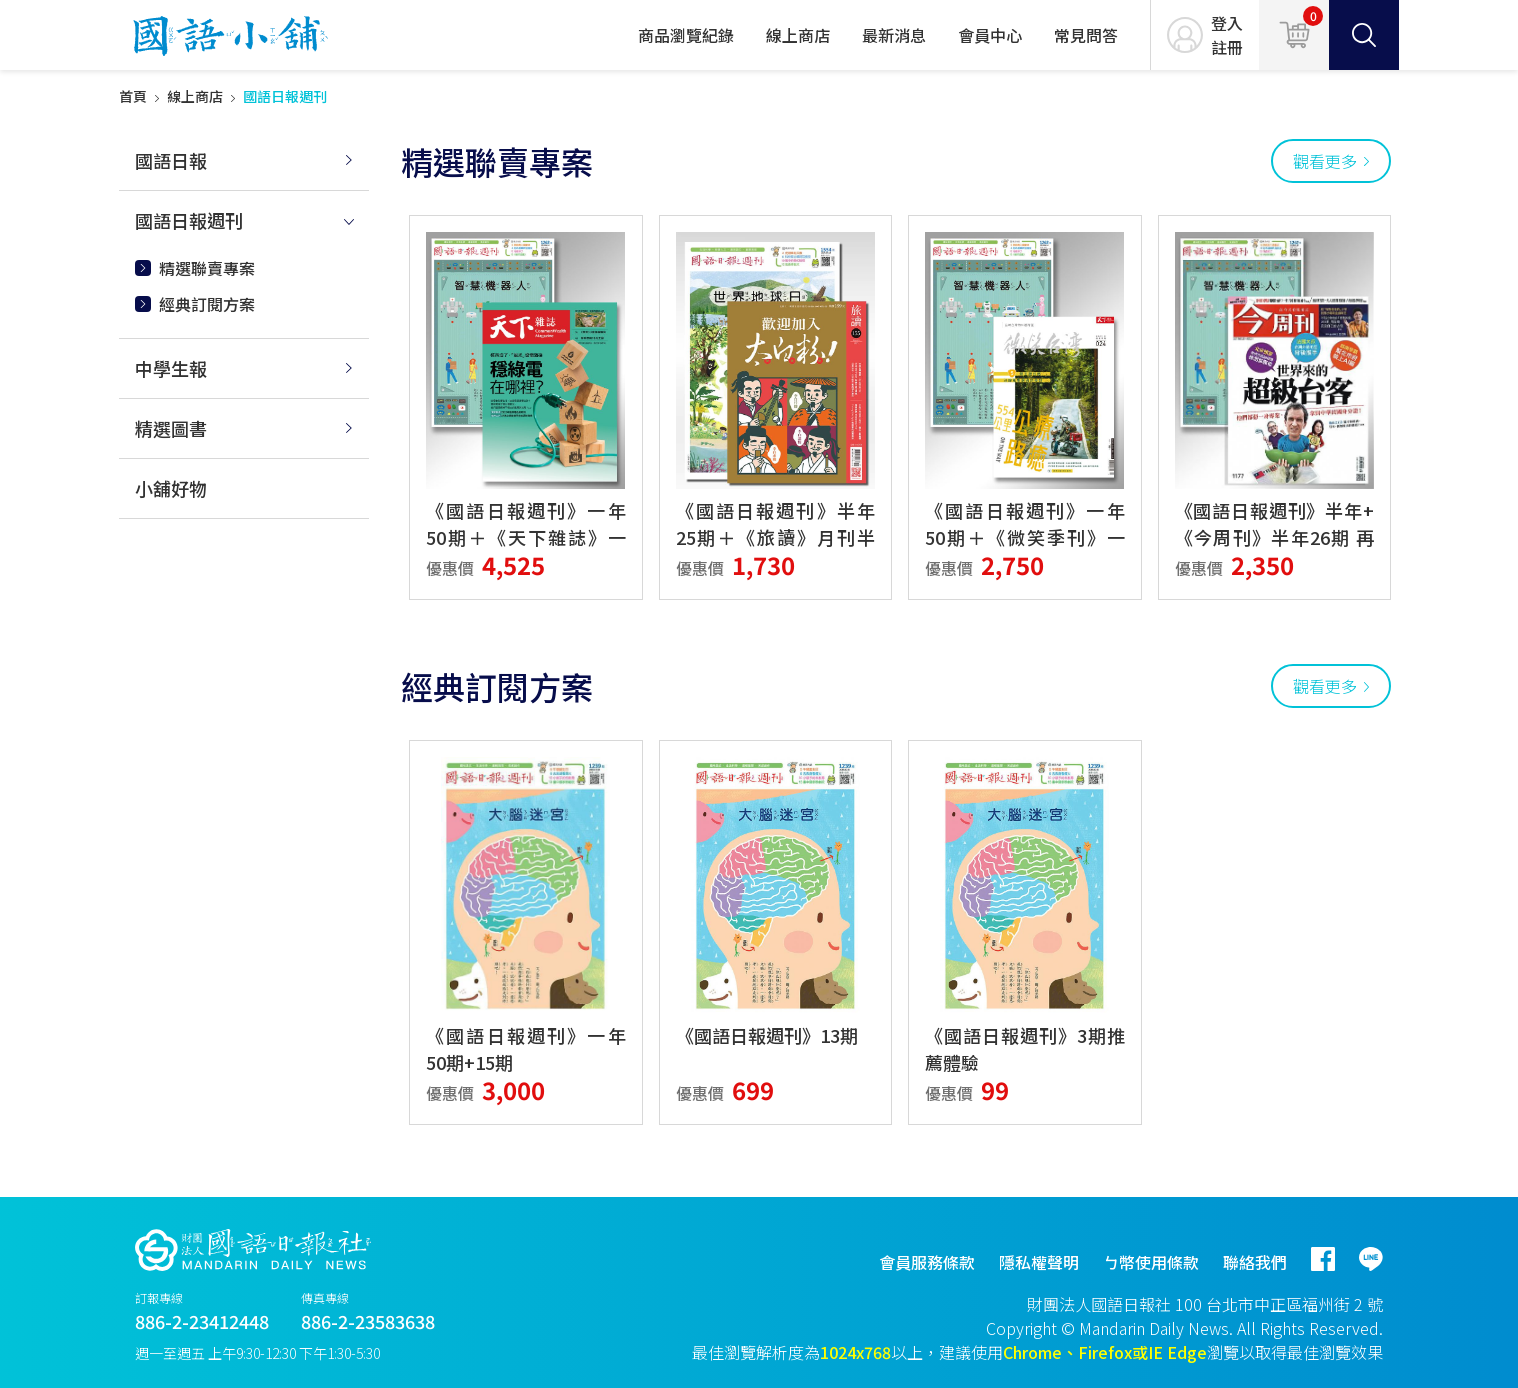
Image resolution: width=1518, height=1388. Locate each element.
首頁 (133, 96)
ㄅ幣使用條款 (1151, 1262)
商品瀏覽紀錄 (686, 35)
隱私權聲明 (1039, 1262)
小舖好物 (171, 488)
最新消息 (894, 35)
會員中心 (990, 35)
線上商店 (798, 35)
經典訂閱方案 (207, 304)
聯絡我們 (1255, 1262)
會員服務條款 (927, 1262)
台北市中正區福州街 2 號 (1294, 1304)
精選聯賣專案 (207, 268)
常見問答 (1086, 35)
